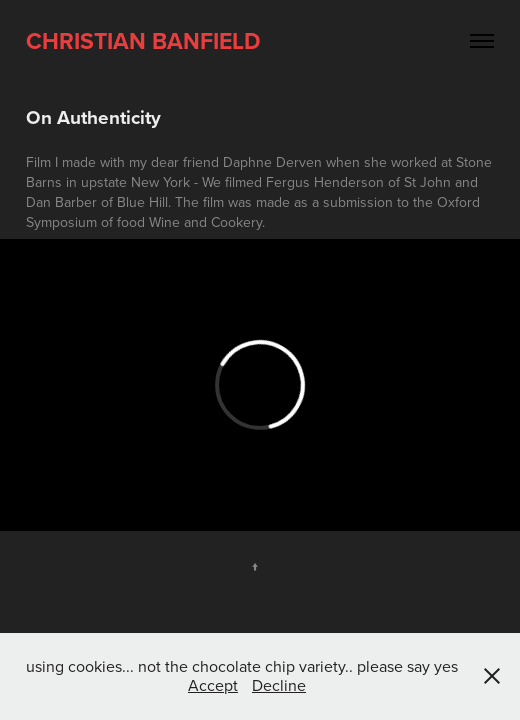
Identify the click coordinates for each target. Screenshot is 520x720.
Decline (279, 685)
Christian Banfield (143, 40)
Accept (213, 685)
